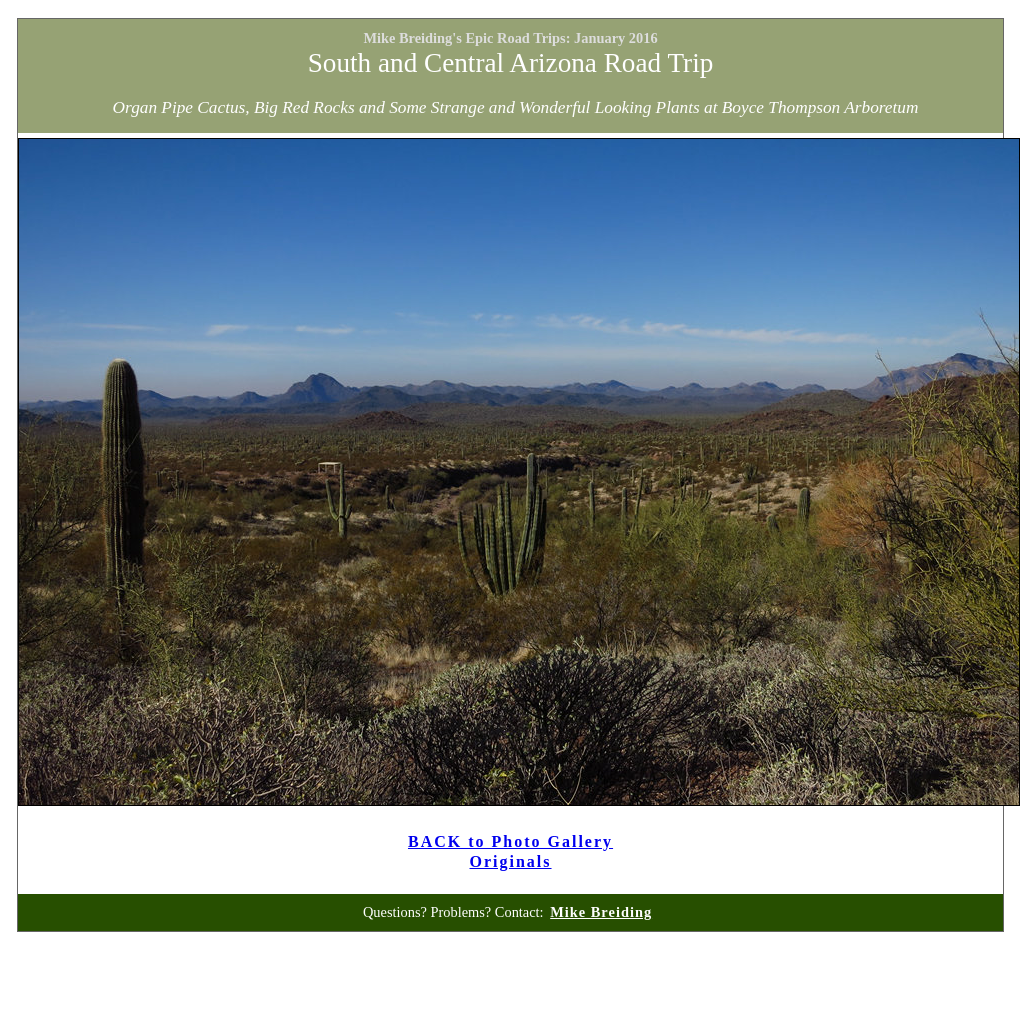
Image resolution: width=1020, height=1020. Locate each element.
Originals (511, 861)
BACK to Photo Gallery (510, 841)
